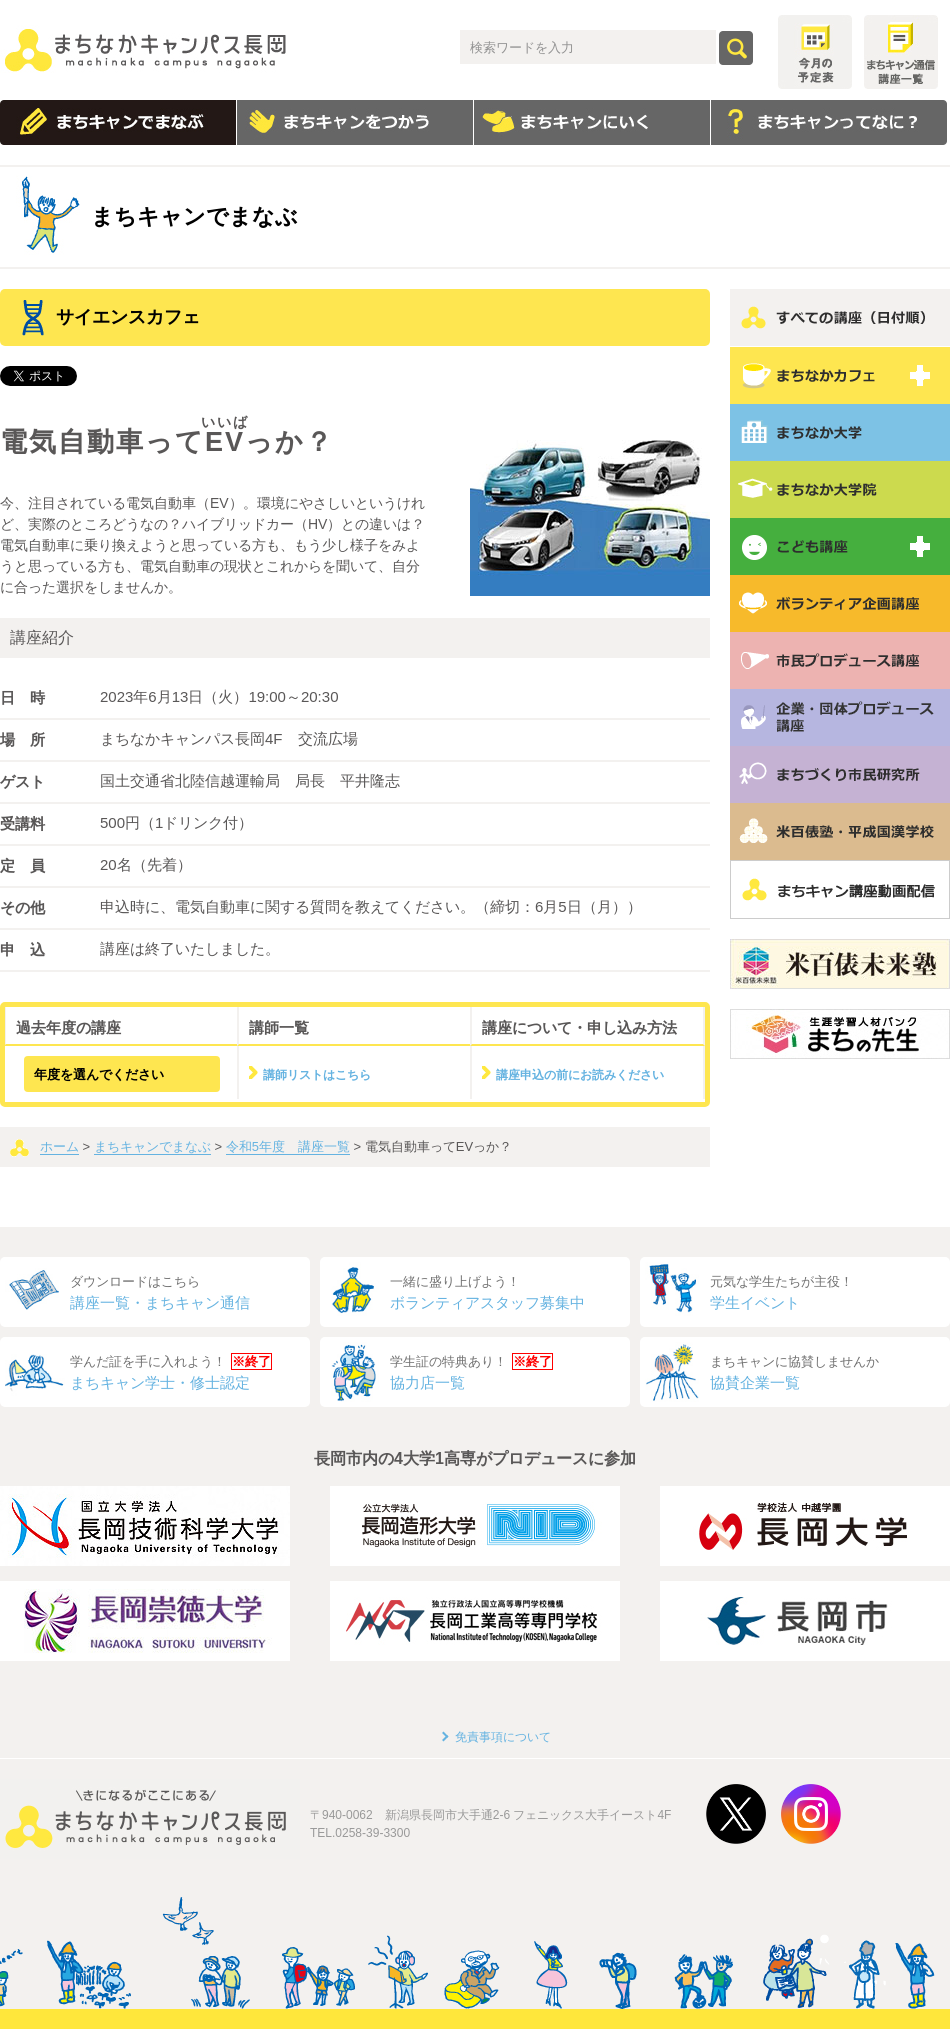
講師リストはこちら (317, 1075)
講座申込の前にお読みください (580, 1075)
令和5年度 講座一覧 (288, 1146)
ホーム (59, 1146)
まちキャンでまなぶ (152, 1146)
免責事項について (503, 1737)
